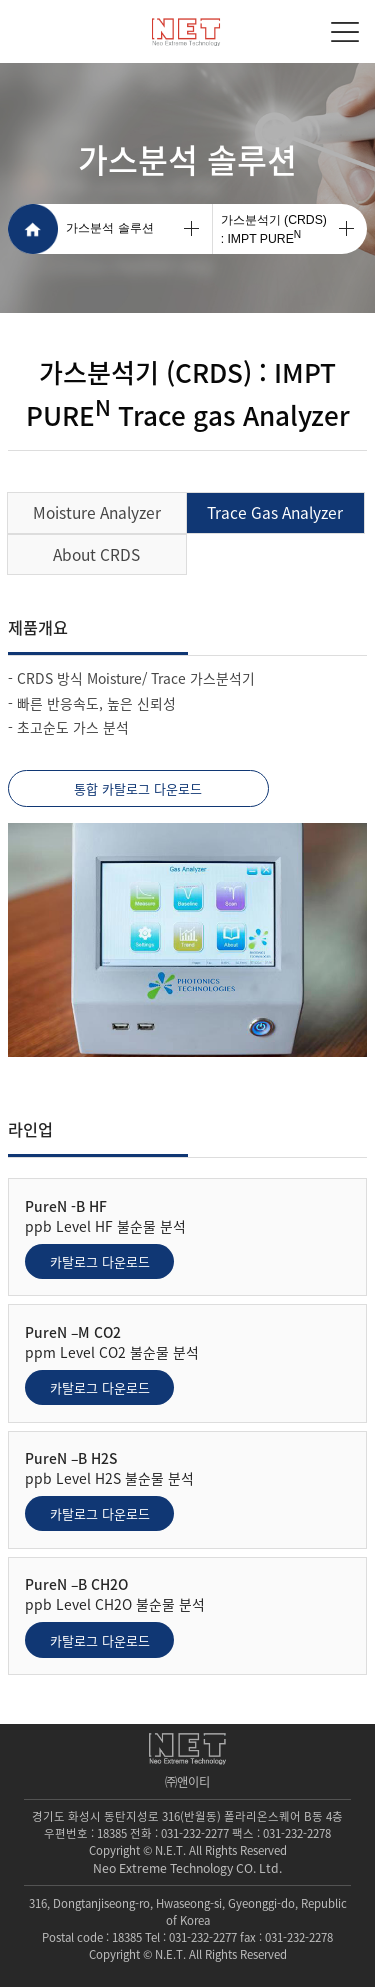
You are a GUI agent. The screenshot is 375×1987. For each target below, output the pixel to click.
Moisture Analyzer (97, 512)
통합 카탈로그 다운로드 (138, 788)
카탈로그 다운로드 (100, 1261)
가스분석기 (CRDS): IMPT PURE (274, 229)
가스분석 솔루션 (109, 228)
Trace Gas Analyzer (275, 512)
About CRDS (96, 554)
